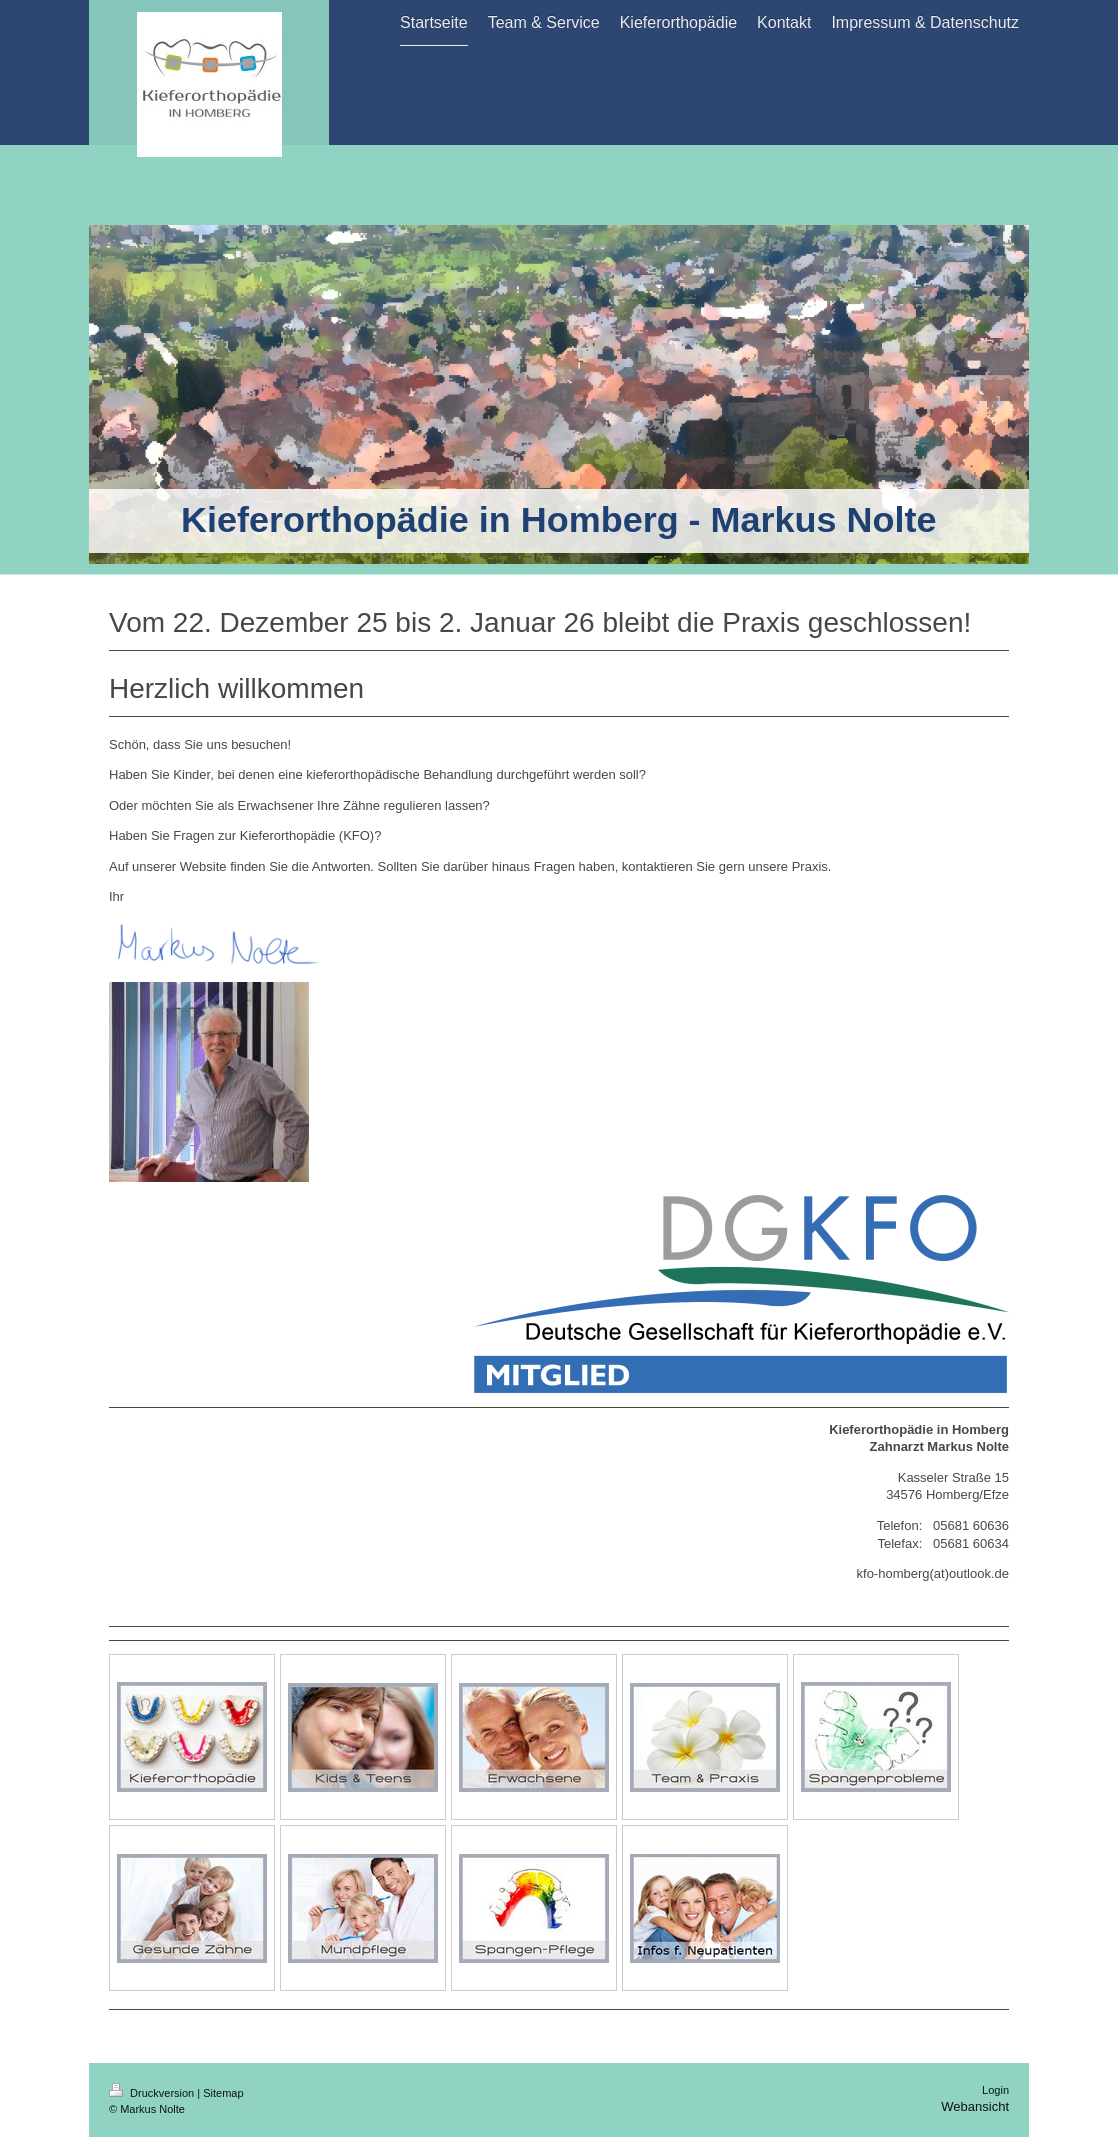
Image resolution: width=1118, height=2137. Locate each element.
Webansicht (975, 2106)
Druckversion (153, 2093)
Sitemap (223, 2093)
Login (995, 2090)
